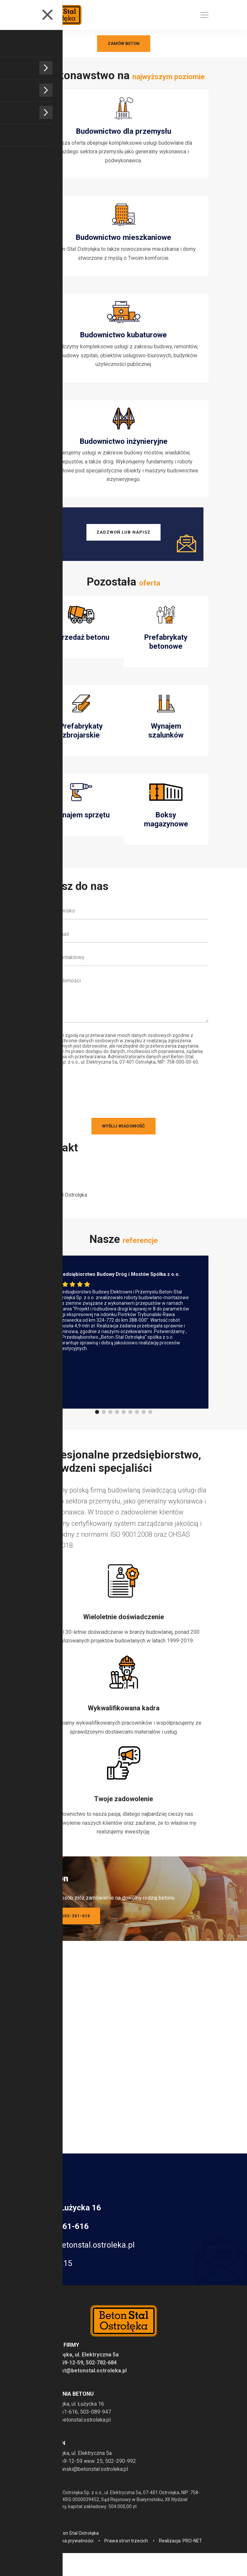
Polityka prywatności (71, 2554)
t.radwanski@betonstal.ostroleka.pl (87, 2483)
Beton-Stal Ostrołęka (63, 1209)
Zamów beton (124, 43)
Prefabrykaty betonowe (166, 655)
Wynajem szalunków (166, 744)
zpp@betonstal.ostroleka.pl (86, 2259)
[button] (97, 1426)
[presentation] (66, 1105)
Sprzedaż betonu (81, 650)
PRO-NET (192, 2554)
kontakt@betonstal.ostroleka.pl (87, 2384)
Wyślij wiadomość (123, 1139)
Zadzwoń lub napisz (123, 545)
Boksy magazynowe (166, 833)
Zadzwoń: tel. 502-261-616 (56, 1929)
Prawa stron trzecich (126, 2554)
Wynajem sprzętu (81, 828)
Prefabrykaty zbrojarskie (81, 744)
